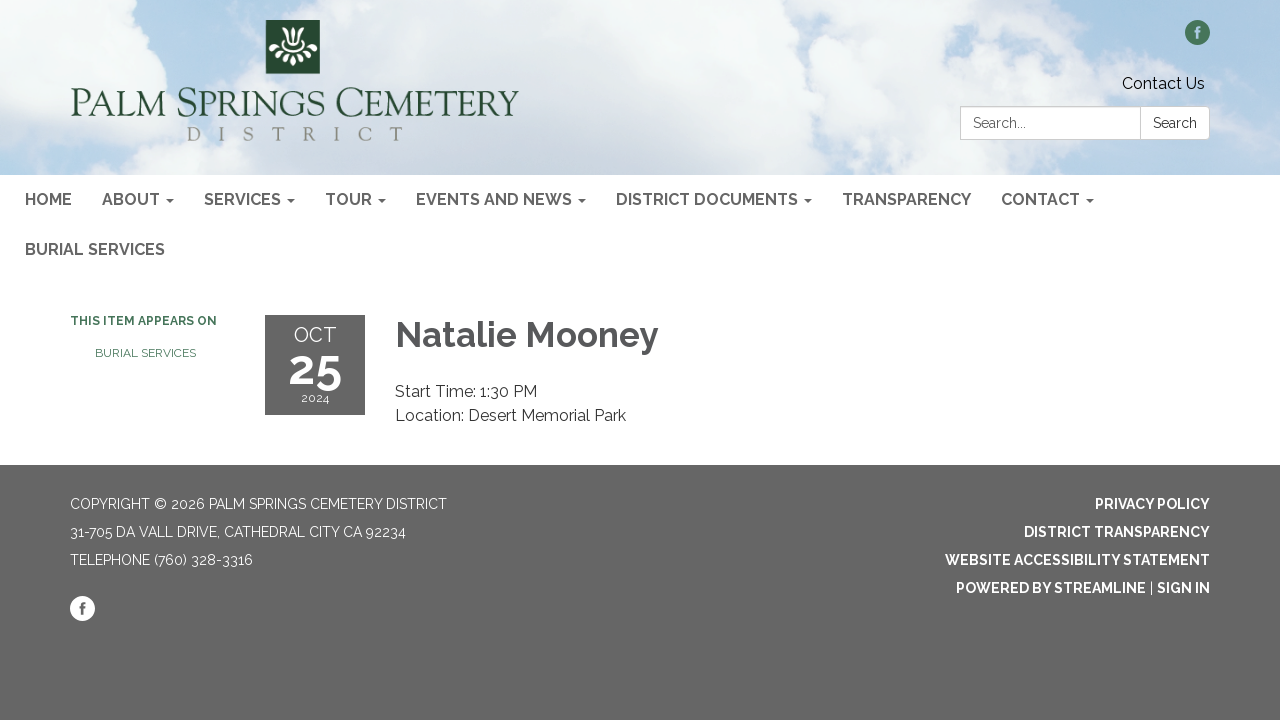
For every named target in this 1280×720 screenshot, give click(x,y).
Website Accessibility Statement (1077, 560)
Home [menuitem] (48, 199)
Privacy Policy (1152, 504)
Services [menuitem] (242, 199)
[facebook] (1197, 39)
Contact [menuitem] (1040, 199)
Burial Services (145, 353)
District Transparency (1117, 532)
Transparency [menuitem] (906, 199)
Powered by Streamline (1051, 588)
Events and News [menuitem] (494, 199)
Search (1175, 123)
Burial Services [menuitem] (95, 249)
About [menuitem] (131, 199)
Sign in (1183, 588)
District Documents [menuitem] (707, 199)
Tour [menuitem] (348, 199)
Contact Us (1163, 83)
